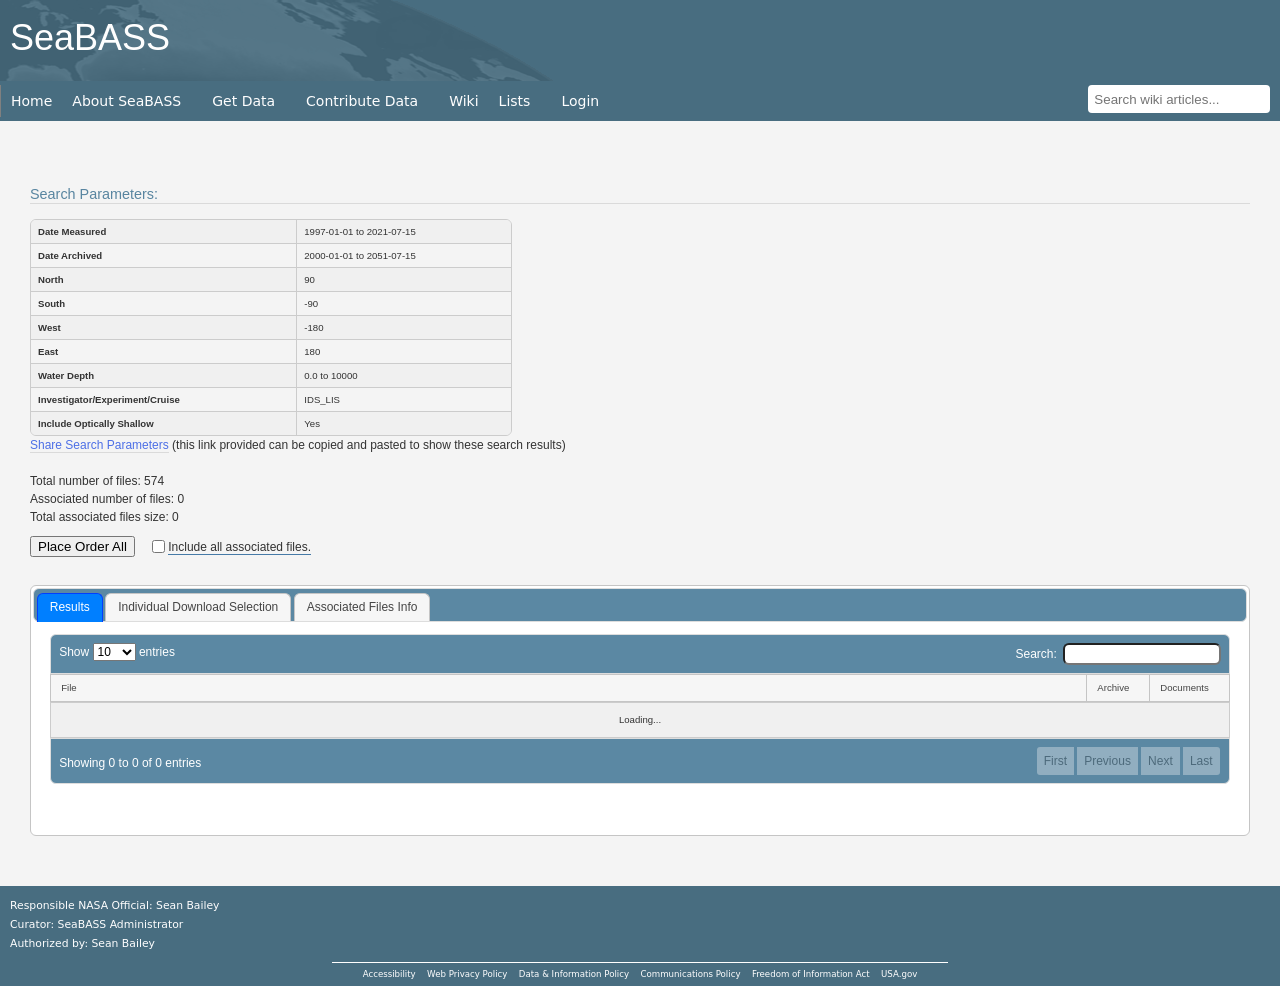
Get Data (243, 101)
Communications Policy (690, 974)
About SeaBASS (126, 101)
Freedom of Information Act (811, 974)
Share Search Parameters (99, 445)
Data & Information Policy (574, 974)
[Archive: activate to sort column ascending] (1117, 688)
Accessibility (389, 974)
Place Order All (82, 546)
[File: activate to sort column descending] (568, 688)
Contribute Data (362, 101)
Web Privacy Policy (467, 974)
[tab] (70, 608)
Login (580, 101)
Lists (515, 101)
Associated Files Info (362, 607)
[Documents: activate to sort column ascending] (1189, 688)
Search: (1117, 654)
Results (70, 607)
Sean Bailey (122, 943)
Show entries (117, 652)
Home (31, 101)
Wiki (463, 101)
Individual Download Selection (198, 607)
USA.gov (899, 974)
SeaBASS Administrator (121, 924)
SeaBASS (90, 37)
